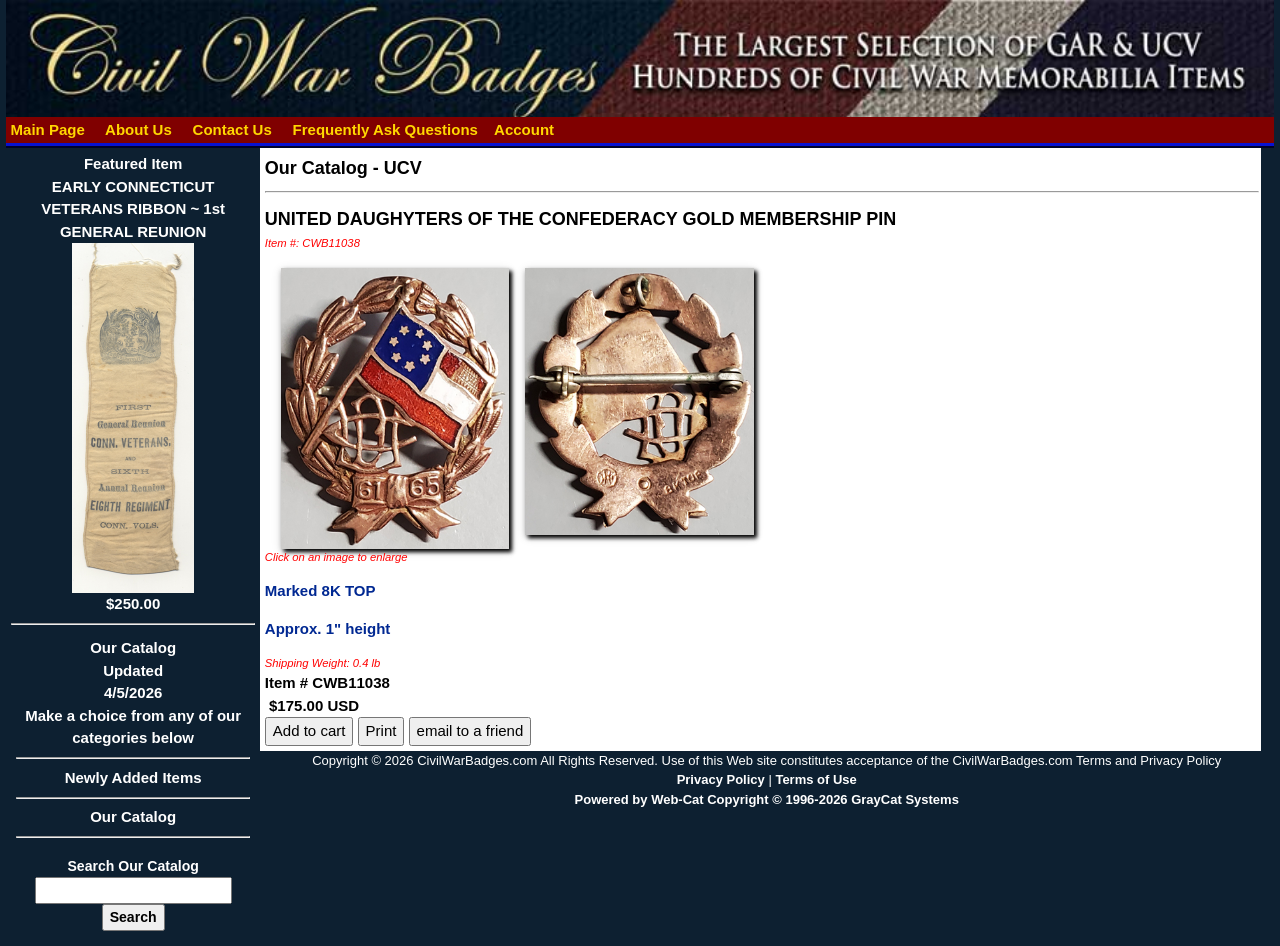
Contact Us (232, 129)
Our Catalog (133, 816)
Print (381, 730)
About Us (138, 129)
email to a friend (470, 730)
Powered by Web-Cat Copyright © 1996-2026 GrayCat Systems (767, 799)
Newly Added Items (132, 784)
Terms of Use (815, 779)
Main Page (47, 129)
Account (524, 129)
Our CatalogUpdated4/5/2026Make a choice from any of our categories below (132, 699)
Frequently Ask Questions (385, 129)
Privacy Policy (721, 779)
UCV (403, 168)
